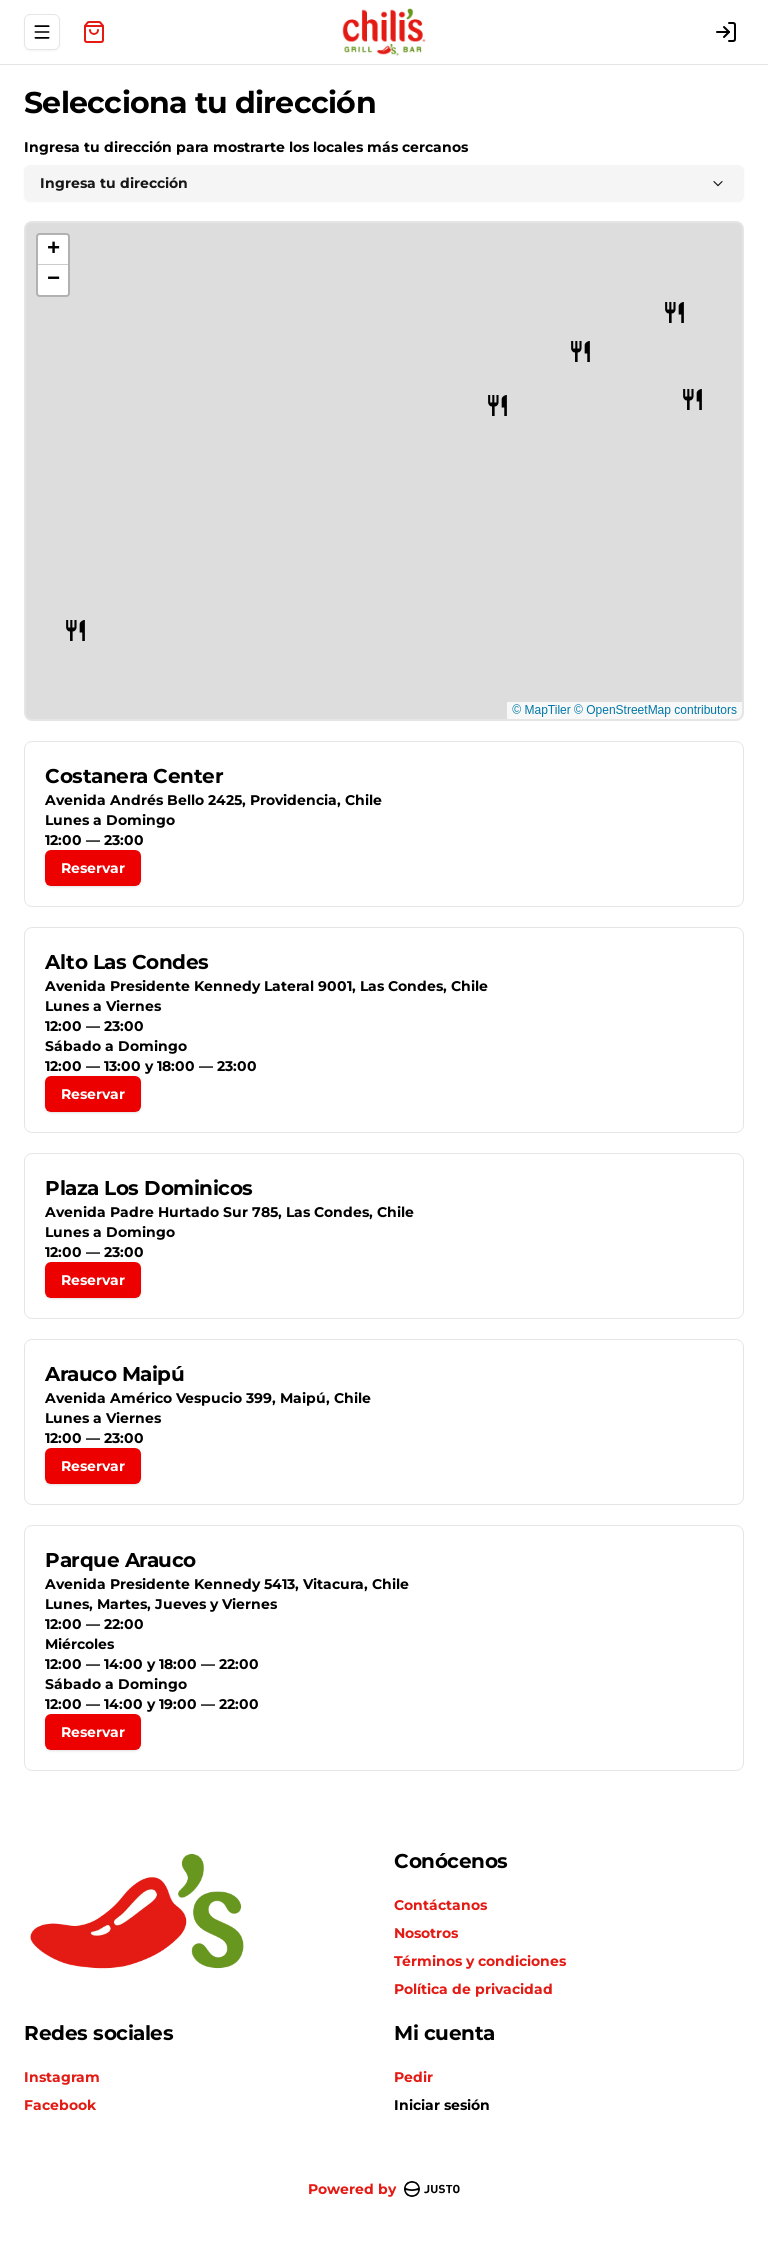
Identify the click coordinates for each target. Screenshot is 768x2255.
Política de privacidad (473, 1989)
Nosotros (426, 1933)
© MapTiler (541, 710)
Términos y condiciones (480, 1961)
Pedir (413, 2077)
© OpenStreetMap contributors (655, 710)
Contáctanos (440, 1905)
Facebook (60, 2105)
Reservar (93, 868)
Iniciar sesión (442, 2105)
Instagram (62, 2077)
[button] (497, 405)
